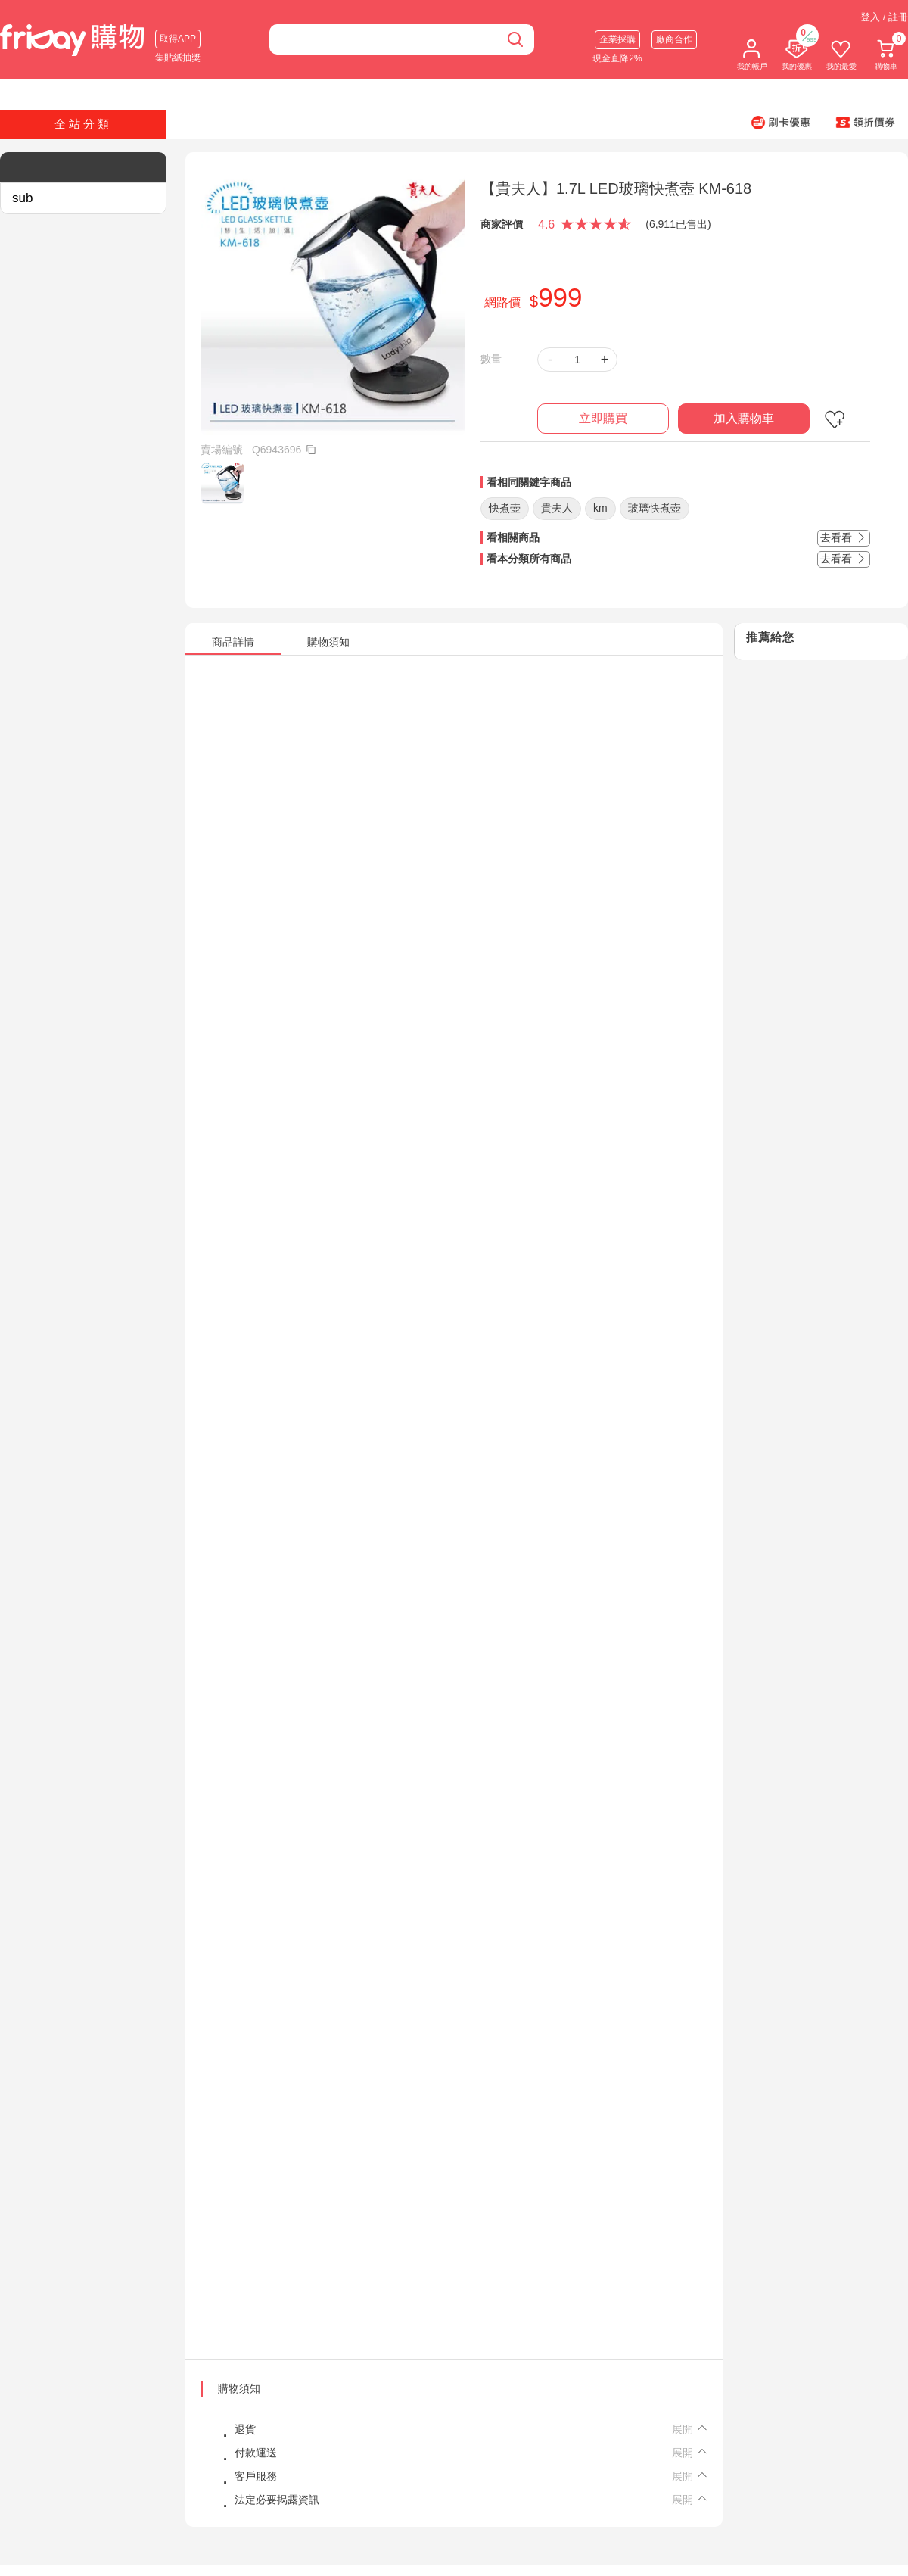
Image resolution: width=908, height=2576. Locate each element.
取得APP (178, 38)
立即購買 (603, 418)
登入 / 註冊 (884, 17)
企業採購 (617, 39)
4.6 (546, 224)
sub (22, 198)
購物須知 (239, 2388)
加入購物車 (744, 418)
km (600, 508)
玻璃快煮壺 (654, 508)
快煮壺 (505, 508)
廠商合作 (674, 39)
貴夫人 (557, 508)
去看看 (843, 537)
